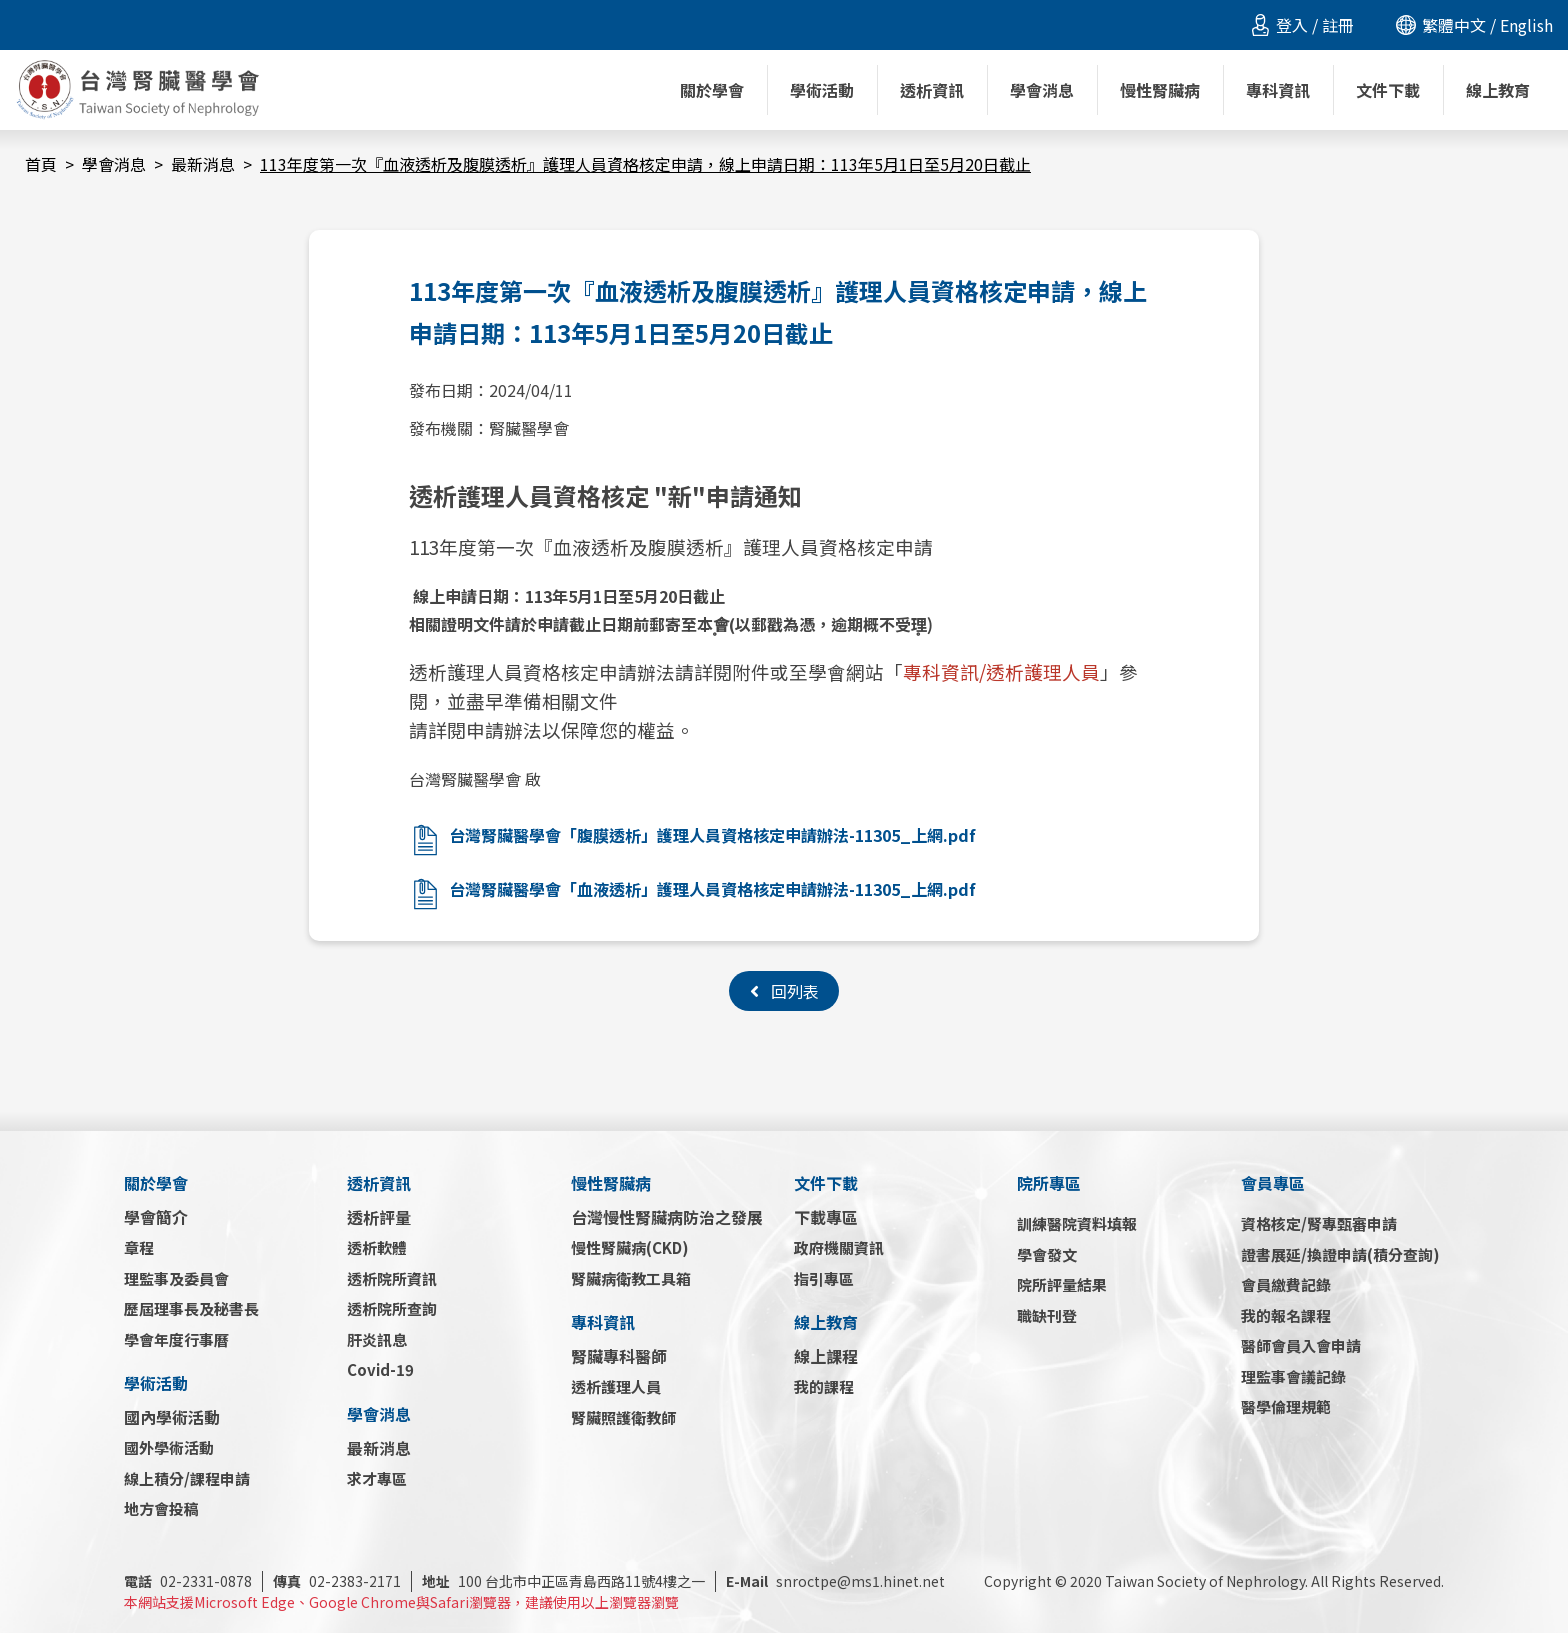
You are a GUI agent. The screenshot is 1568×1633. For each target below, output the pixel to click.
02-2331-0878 (188, 1581)
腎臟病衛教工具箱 (631, 1278)
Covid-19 (380, 1369)
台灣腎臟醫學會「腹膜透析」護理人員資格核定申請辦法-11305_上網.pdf (712, 835)
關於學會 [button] (712, 90)
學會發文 (1047, 1254)
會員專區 (1273, 1183)
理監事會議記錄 (1293, 1376)
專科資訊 (603, 1322)
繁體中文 (1454, 25)
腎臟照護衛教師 (623, 1417)
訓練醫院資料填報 (1077, 1223)
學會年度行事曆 (176, 1339)
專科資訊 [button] (1278, 90)
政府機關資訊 (839, 1247)
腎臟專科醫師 (619, 1356)
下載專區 (826, 1217)
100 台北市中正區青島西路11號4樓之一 (563, 1581)
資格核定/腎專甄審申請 (1319, 1223)
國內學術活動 (172, 1417)
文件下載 (826, 1183)
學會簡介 (156, 1217)
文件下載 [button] (1388, 90)
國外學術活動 (169, 1447)
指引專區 (824, 1278)
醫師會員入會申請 (1301, 1345)
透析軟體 (377, 1247)
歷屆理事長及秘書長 (191, 1308)
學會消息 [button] (1042, 90)
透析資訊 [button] (932, 90)
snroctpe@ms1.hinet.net (835, 1581)
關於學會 (156, 1183)
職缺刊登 (1047, 1315)
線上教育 (826, 1322)
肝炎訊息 (377, 1339)
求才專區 (377, 1478)
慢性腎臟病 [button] (1160, 90)
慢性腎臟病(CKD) (630, 1247)
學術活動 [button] (822, 90)
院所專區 (1049, 1183)
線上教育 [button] (1498, 90)
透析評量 (379, 1217)
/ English (1519, 25)
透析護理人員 (616, 1386)
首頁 (41, 164)
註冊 (1338, 25)
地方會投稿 (161, 1508)
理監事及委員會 (176, 1278)
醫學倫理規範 (1286, 1406)
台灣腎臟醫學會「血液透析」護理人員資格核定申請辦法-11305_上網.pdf (712, 889)
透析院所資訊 (392, 1278)
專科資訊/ (944, 671)
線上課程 (826, 1356)
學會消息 (114, 164)
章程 (139, 1247)
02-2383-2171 (337, 1581)
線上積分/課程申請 (187, 1478)
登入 (1292, 25)
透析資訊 (379, 1183)
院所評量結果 (1062, 1284)
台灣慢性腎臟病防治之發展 (667, 1217)
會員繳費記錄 (1286, 1284)
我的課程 (824, 1386)
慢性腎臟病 (611, 1183)
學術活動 (156, 1383)
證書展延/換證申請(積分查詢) (1340, 1254)
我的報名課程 (1286, 1315)
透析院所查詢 (392, 1308)
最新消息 (203, 164)
